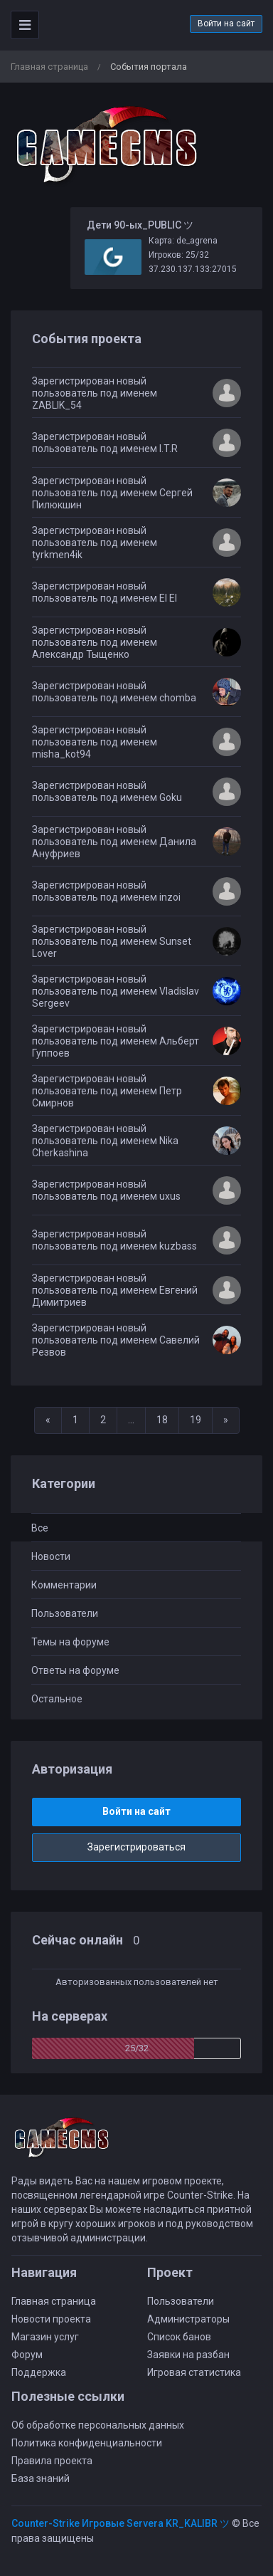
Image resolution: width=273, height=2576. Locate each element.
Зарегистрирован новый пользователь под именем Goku (107, 791)
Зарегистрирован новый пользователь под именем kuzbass (114, 1240)
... (131, 1419)
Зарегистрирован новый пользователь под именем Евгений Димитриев (115, 1290)
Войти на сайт (226, 23)
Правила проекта (51, 2460)
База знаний (40, 2478)
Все (39, 1528)
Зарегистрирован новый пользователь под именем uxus (106, 1190)
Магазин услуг (45, 2336)
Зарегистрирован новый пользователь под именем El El (104, 592)
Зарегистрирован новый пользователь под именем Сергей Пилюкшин (112, 493)
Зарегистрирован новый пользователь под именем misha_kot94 (94, 742)
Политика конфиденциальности (86, 2443)
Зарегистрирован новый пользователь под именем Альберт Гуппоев (115, 1041)
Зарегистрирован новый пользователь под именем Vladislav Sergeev (115, 991)
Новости (50, 1556)
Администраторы (188, 2319)
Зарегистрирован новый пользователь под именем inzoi (106, 891)
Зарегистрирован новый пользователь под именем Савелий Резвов (116, 1340)
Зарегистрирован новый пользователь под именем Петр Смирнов (107, 1091)
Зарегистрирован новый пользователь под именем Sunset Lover (111, 941)
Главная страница (49, 66)
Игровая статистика (194, 2372)
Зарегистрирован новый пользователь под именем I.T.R (105, 442)
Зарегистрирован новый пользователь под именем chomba (114, 691)
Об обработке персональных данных (97, 2425)
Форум (27, 2354)
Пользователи (64, 1613)
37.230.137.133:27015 (193, 269)
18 (162, 1419)
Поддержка (38, 2372)
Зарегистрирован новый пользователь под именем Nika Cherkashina (105, 1140)
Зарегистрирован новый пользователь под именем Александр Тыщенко (94, 642)
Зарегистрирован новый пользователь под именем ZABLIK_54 (94, 393)
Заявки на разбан (188, 2354)
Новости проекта (51, 2319)
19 (195, 1419)
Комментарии (64, 1585)
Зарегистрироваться (136, 1847)
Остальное (56, 1699)
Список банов (179, 2336)
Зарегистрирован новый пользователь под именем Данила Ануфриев (114, 841)
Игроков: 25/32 (179, 255)
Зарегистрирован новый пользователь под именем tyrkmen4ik (94, 542)
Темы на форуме (70, 1642)
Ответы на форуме (75, 1670)
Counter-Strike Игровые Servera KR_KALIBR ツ (120, 2523)
